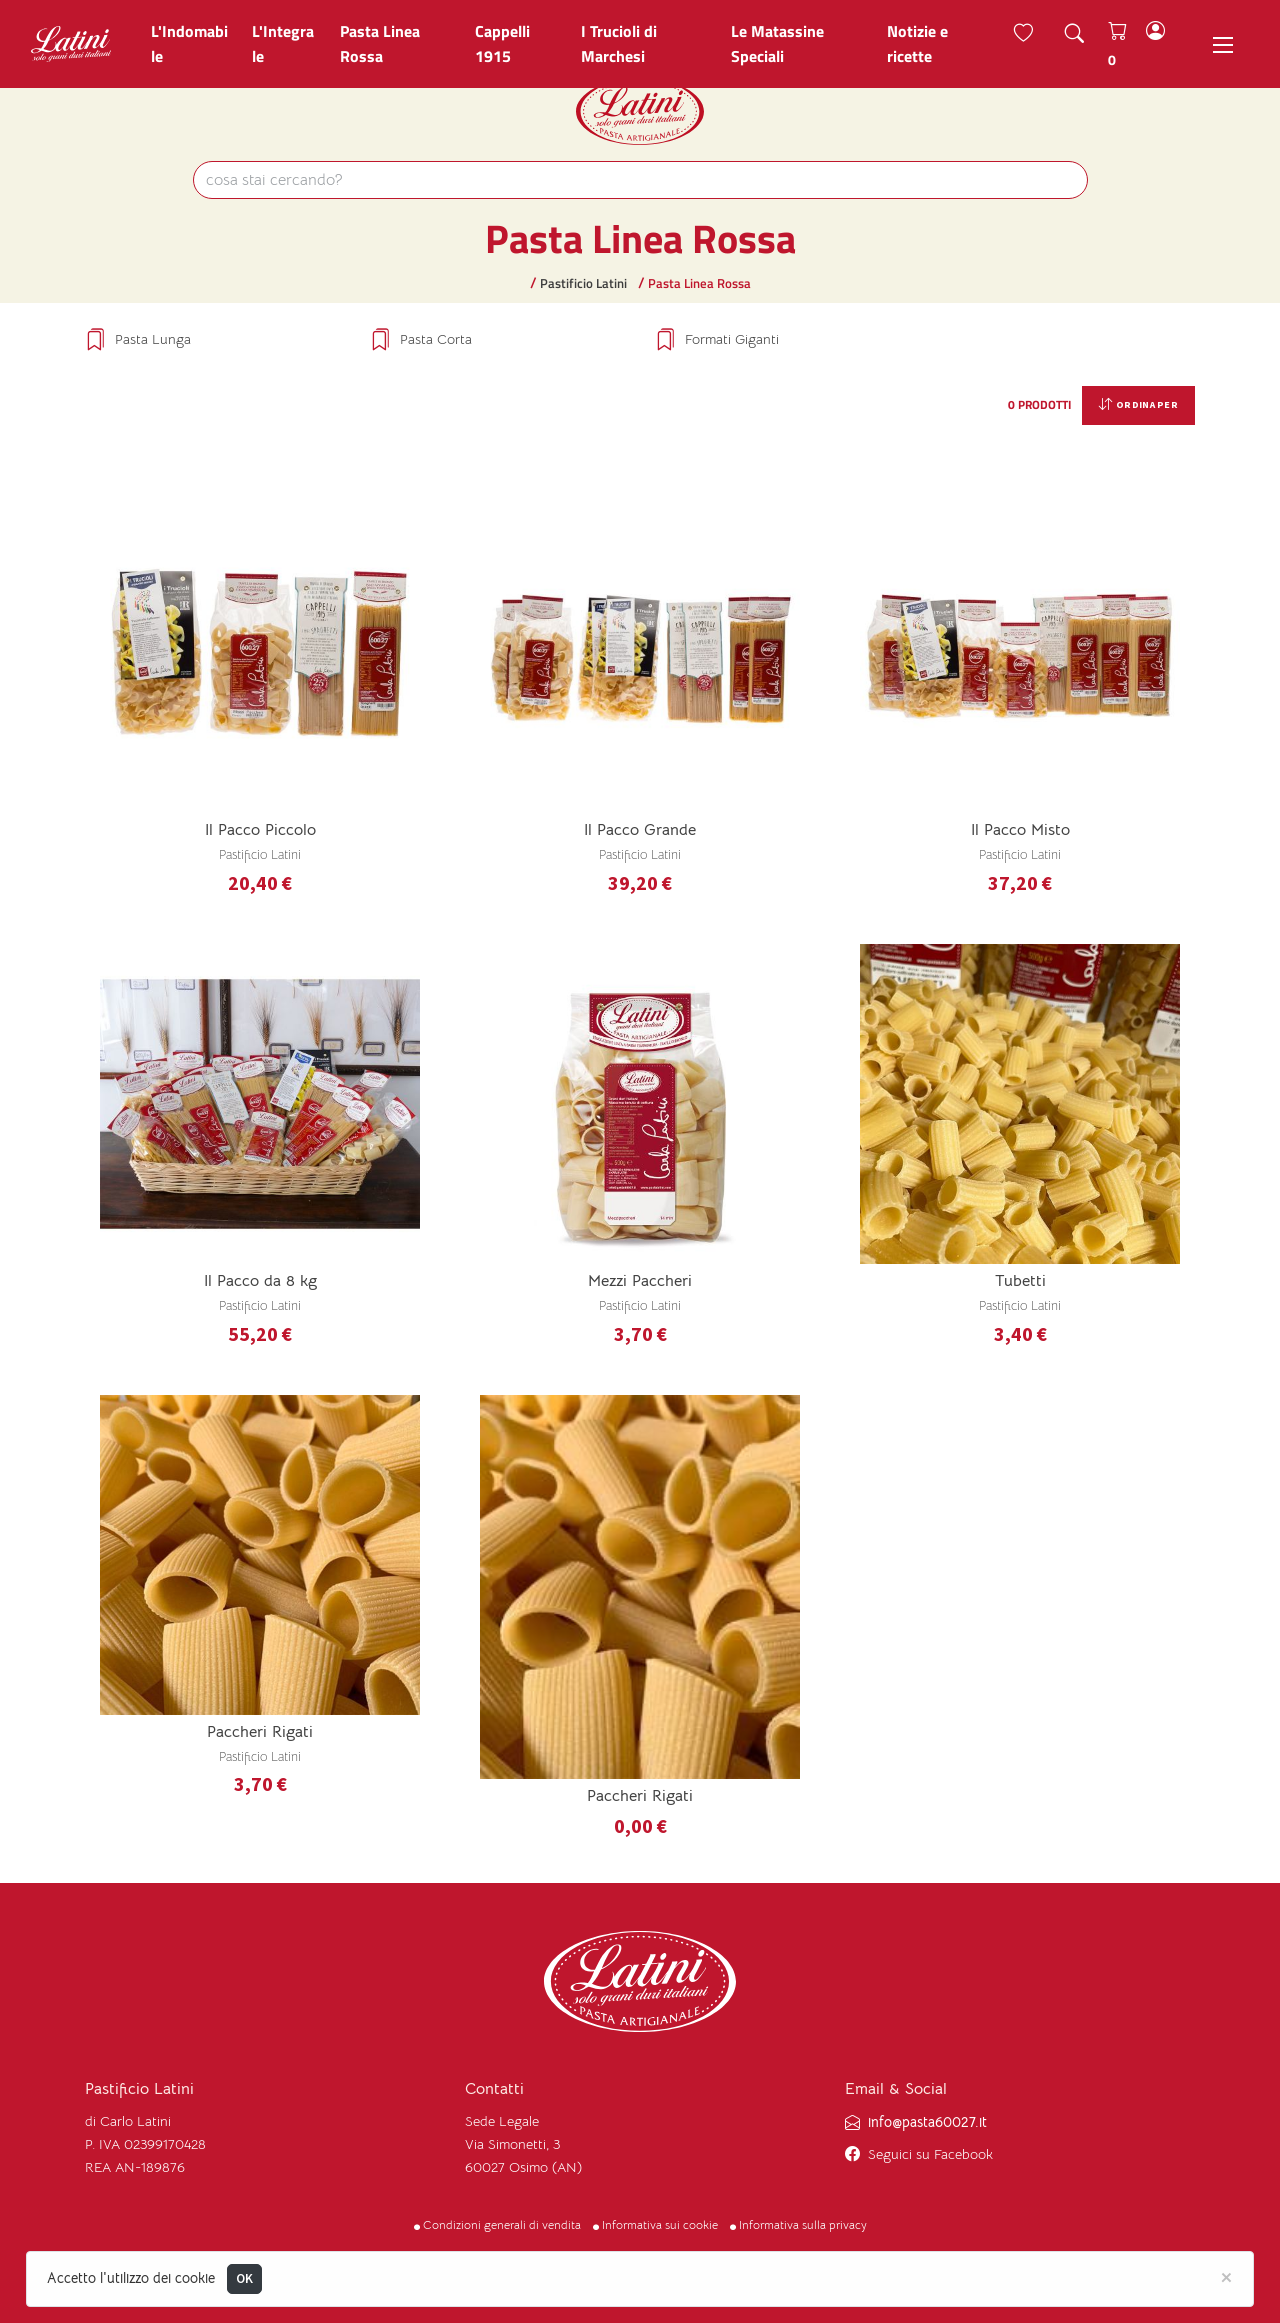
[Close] (1226, 2276)
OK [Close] (245, 2278)
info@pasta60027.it (927, 2122)
